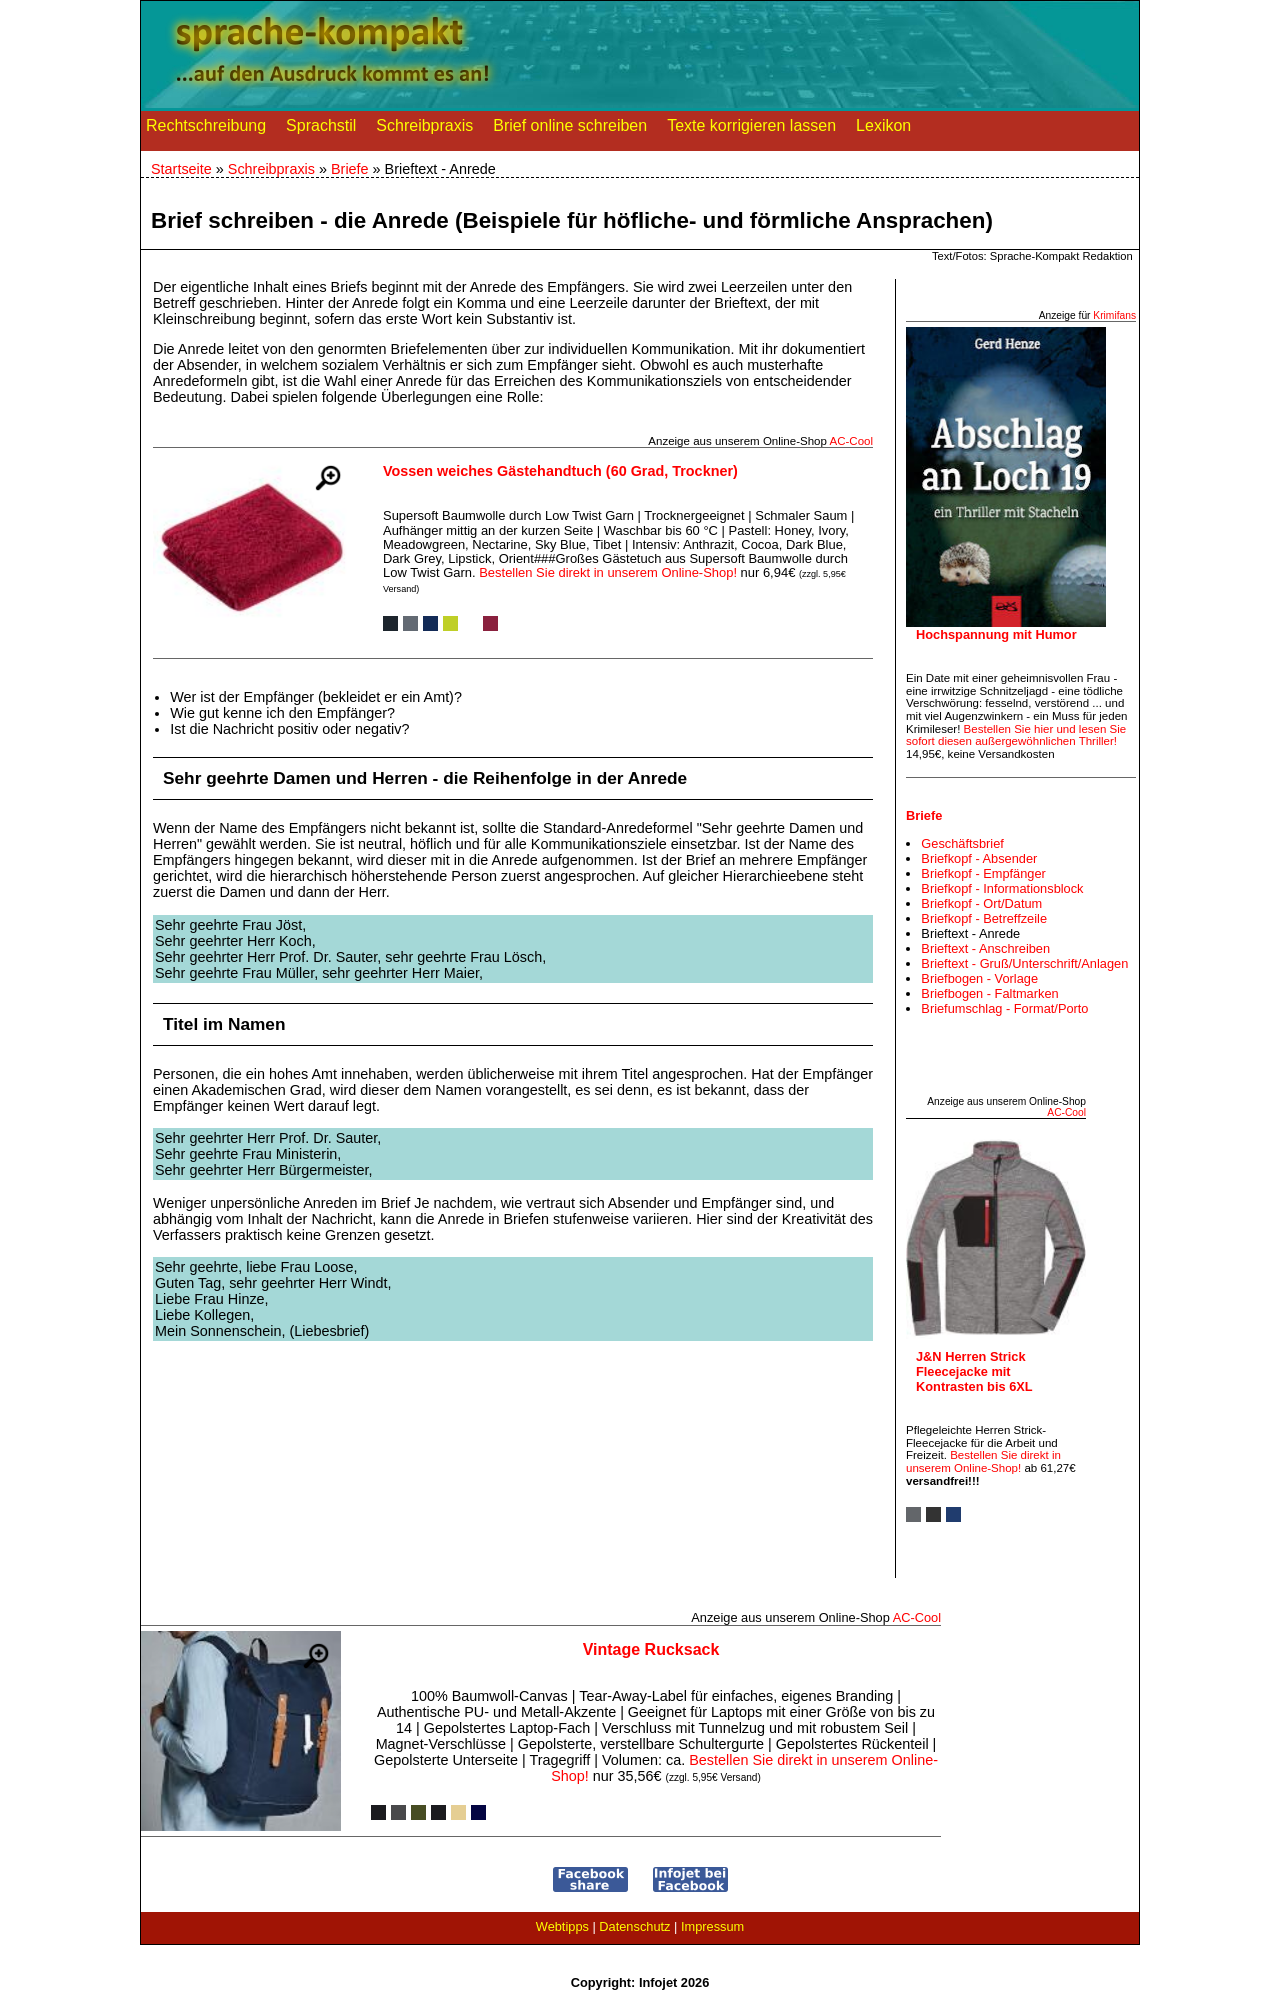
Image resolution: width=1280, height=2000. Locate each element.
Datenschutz (634, 1926)
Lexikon (883, 130)
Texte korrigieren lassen (751, 130)
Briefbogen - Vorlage (979, 978)
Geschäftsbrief (962, 843)
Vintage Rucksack (651, 1649)
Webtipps (562, 1926)
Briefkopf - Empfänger (983, 873)
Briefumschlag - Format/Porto (1004, 1008)
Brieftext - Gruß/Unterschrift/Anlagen (1024, 963)
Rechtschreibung (206, 130)
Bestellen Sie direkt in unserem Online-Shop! (608, 572)
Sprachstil (321, 130)
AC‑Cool (851, 441)
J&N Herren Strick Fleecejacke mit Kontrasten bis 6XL (974, 1371)
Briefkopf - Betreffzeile (984, 918)
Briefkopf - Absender (979, 858)
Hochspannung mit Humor (996, 634)
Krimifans (1114, 315)
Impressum (712, 1926)
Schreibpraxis (424, 130)
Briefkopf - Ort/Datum (981, 903)
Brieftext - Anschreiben (985, 948)
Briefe (350, 169)
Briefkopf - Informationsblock (1002, 888)
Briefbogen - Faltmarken (989, 993)
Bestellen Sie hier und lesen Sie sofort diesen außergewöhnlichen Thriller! (1016, 735)
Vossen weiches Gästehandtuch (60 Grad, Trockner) (560, 471)
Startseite (181, 169)
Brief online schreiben (570, 130)
